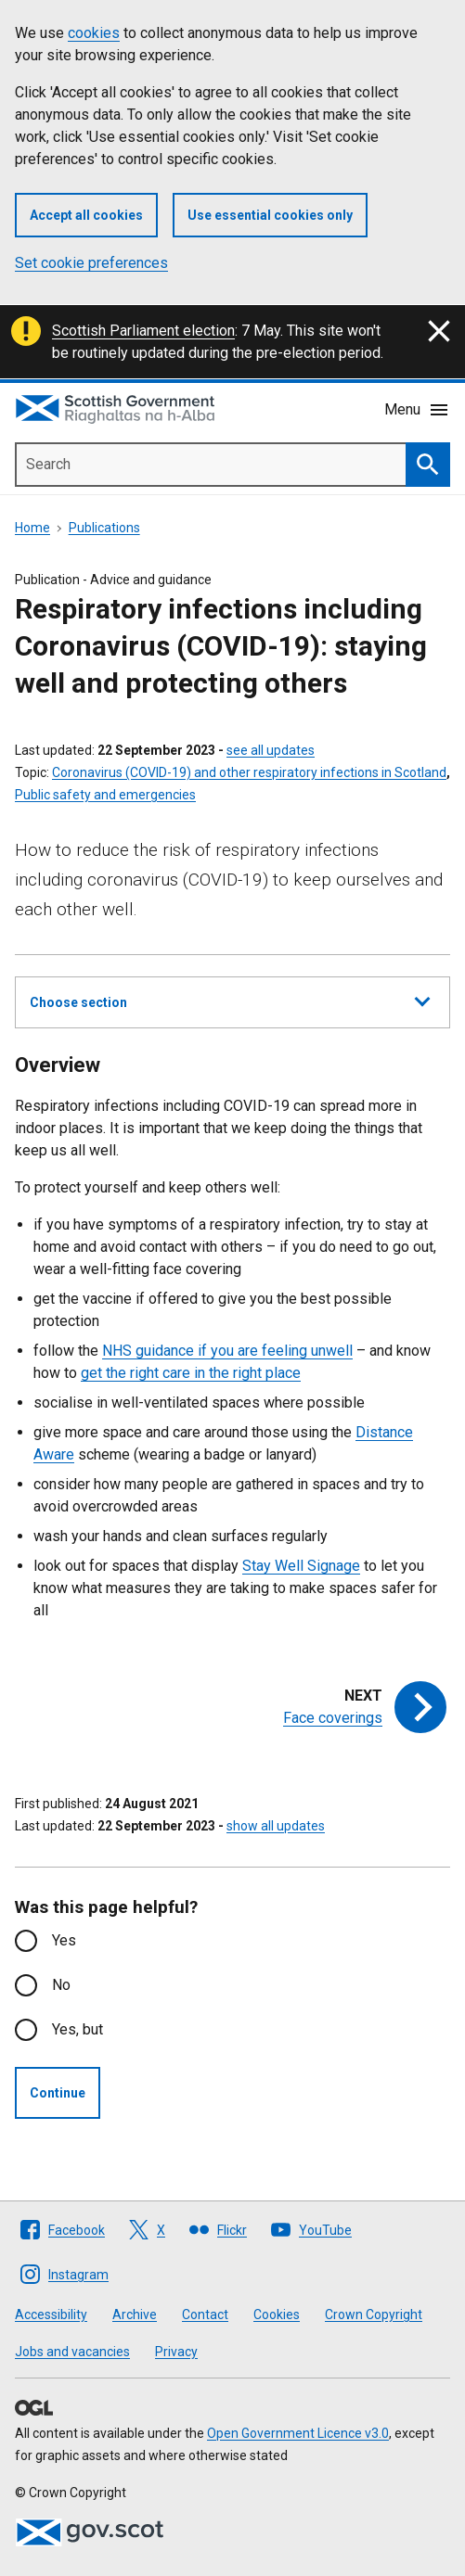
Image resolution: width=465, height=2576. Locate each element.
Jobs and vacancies (72, 2351)
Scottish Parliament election (143, 330)
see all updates (270, 750)
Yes (64, 1940)
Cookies (276, 2314)
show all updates (275, 1825)
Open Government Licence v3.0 (298, 2433)
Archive (134, 2314)
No (61, 1985)
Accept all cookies (86, 215)
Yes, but (77, 2029)
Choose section (230, 999)
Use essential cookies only (270, 215)
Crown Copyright (373, 2314)
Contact (205, 2314)
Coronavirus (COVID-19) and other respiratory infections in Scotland (249, 772)
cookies (94, 33)
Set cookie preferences (91, 263)
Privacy (176, 2351)
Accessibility (51, 2314)
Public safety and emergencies (105, 794)
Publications (104, 527)
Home (32, 527)
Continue (57, 2092)
